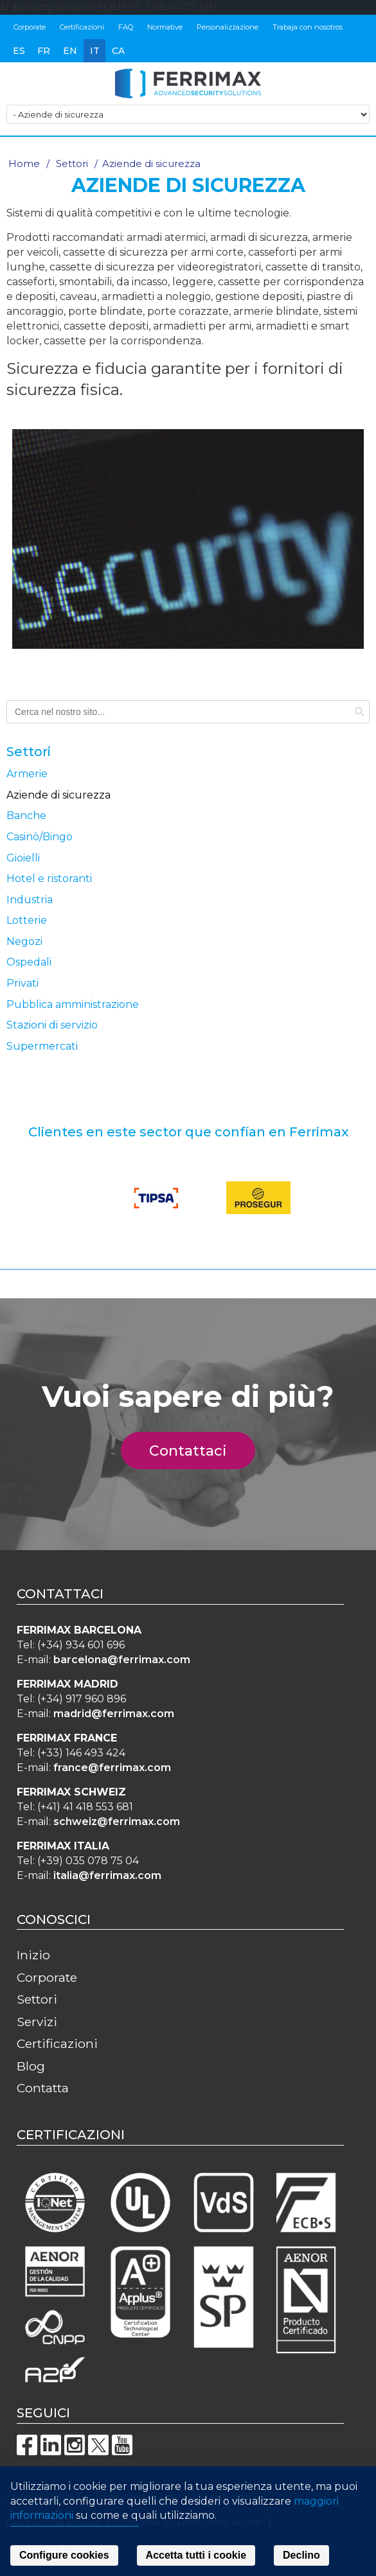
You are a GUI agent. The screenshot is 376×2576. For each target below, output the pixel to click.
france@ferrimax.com (112, 1767)
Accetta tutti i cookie (196, 2555)
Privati (22, 983)
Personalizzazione (227, 26)
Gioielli (23, 858)
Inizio (33, 1955)
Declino (301, 2555)
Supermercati (42, 1046)
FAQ (125, 26)
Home (24, 163)
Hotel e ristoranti (49, 878)
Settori (72, 163)
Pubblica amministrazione (72, 1004)
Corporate (29, 26)
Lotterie (26, 920)
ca (118, 51)
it (95, 51)
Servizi (37, 2021)
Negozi (24, 941)
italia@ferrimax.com (107, 1875)
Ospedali (28, 962)
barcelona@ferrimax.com (121, 1660)
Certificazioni (82, 26)
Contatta (43, 2087)
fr (43, 51)
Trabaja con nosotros (308, 26)
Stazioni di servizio (52, 1025)
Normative (165, 26)
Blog (31, 2066)
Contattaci (195, 1451)
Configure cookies (64, 2555)
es (19, 51)
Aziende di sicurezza (58, 795)
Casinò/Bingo (39, 837)
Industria (29, 900)
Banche (26, 815)
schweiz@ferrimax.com (116, 1821)
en (70, 51)
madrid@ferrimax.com (113, 1713)
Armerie (27, 774)
